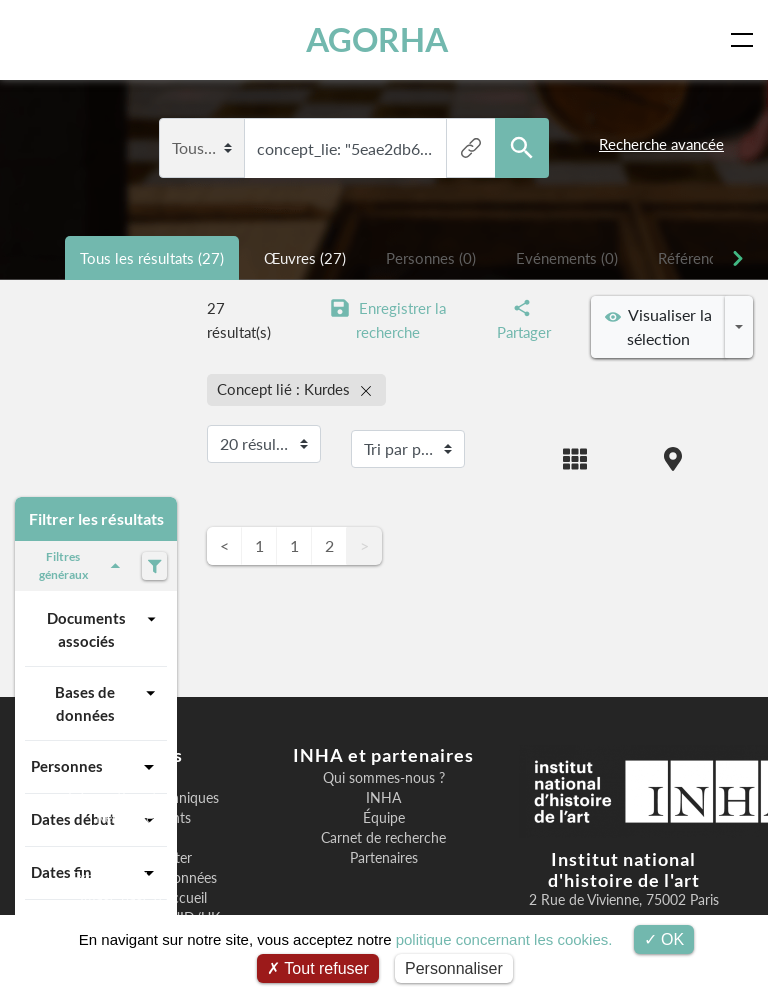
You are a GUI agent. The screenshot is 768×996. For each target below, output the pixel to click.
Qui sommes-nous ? (384, 778)
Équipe (384, 818)
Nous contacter (144, 858)
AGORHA (378, 39)
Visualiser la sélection (658, 326)
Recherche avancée (661, 144)
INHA (383, 798)
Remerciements (143, 818)
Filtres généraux (83, 565)
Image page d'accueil (143, 898)
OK (664, 939)
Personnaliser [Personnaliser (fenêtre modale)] (454, 968)
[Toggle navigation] (746, 40)
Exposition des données (144, 878)
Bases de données (108, 702)
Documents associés (104, 628)
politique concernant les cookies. (504, 939)
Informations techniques (143, 798)
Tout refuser (318, 968)
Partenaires (384, 858)
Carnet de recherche (383, 838)
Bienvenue (144, 778)
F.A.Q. (144, 838)
